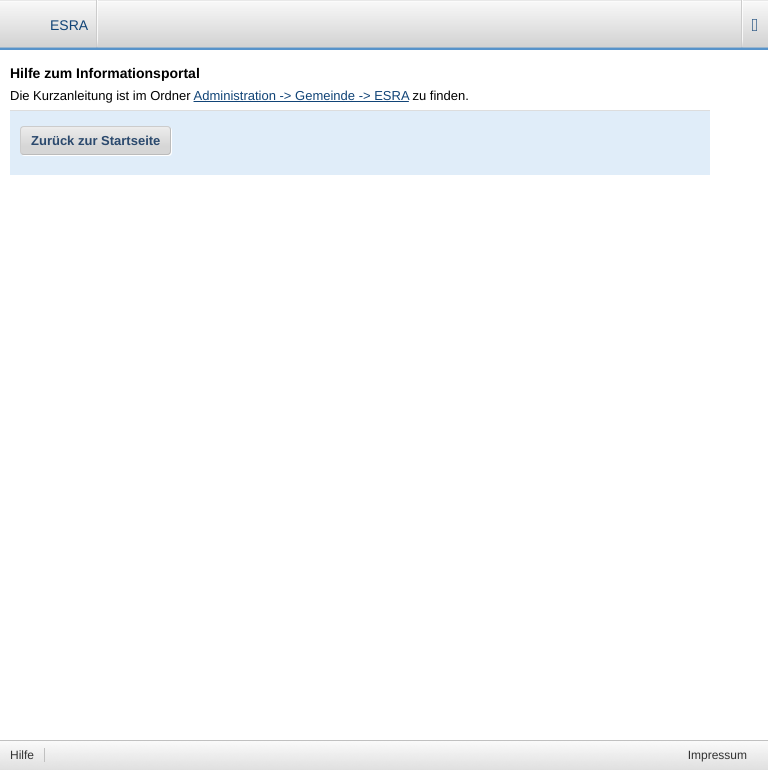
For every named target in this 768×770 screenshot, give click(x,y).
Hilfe (22, 755)
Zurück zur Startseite (95, 140)
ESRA (69, 25)
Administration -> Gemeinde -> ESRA (301, 95)
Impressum (717, 755)
